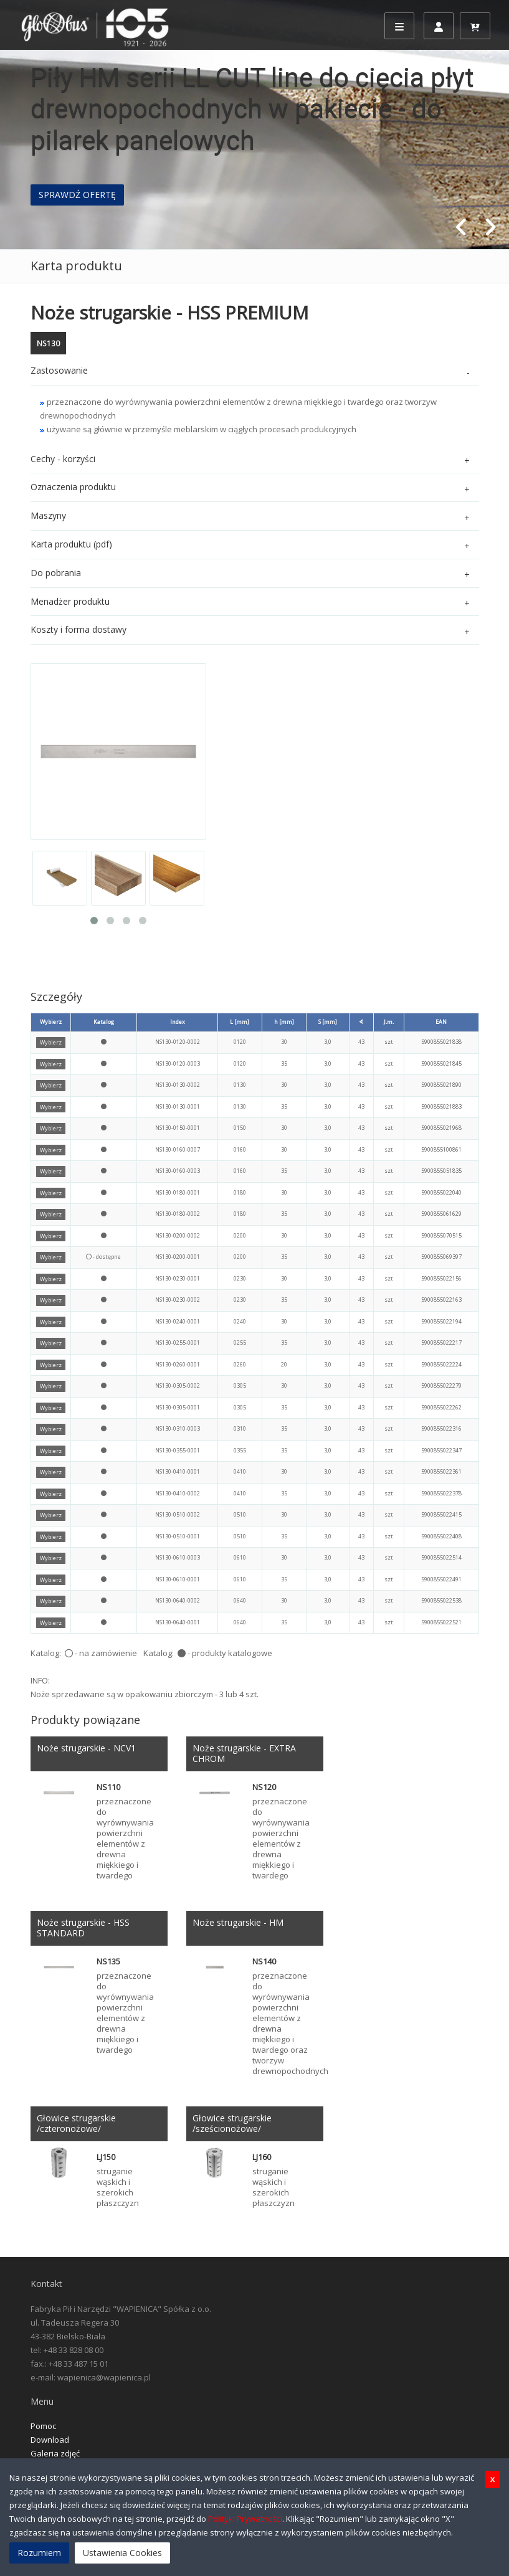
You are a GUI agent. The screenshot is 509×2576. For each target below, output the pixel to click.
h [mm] (284, 1022)
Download (50, 2439)
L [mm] (239, 1022)
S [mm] (327, 1022)
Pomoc (43, 2426)
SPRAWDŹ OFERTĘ (77, 195)
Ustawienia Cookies (122, 2553)
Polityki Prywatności (245, 2518)
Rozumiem (39, 2553)
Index (177, 1022)
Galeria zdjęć (55, 2453)
